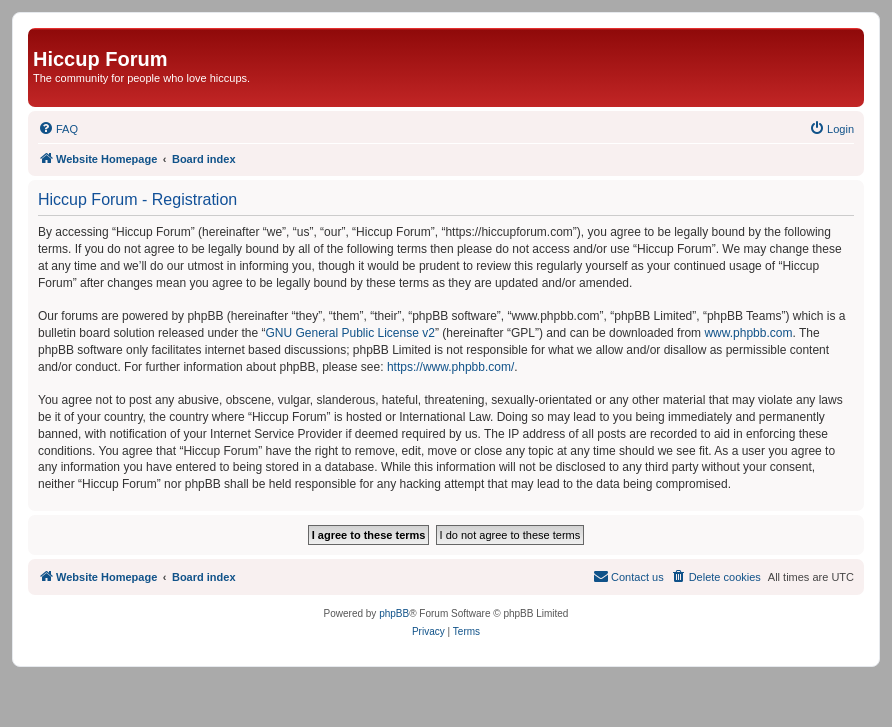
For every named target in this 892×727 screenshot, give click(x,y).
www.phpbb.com (748, 333)
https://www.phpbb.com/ (450, 367)
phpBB (394, 613)
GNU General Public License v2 (349, 333)
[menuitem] (58, 129)
